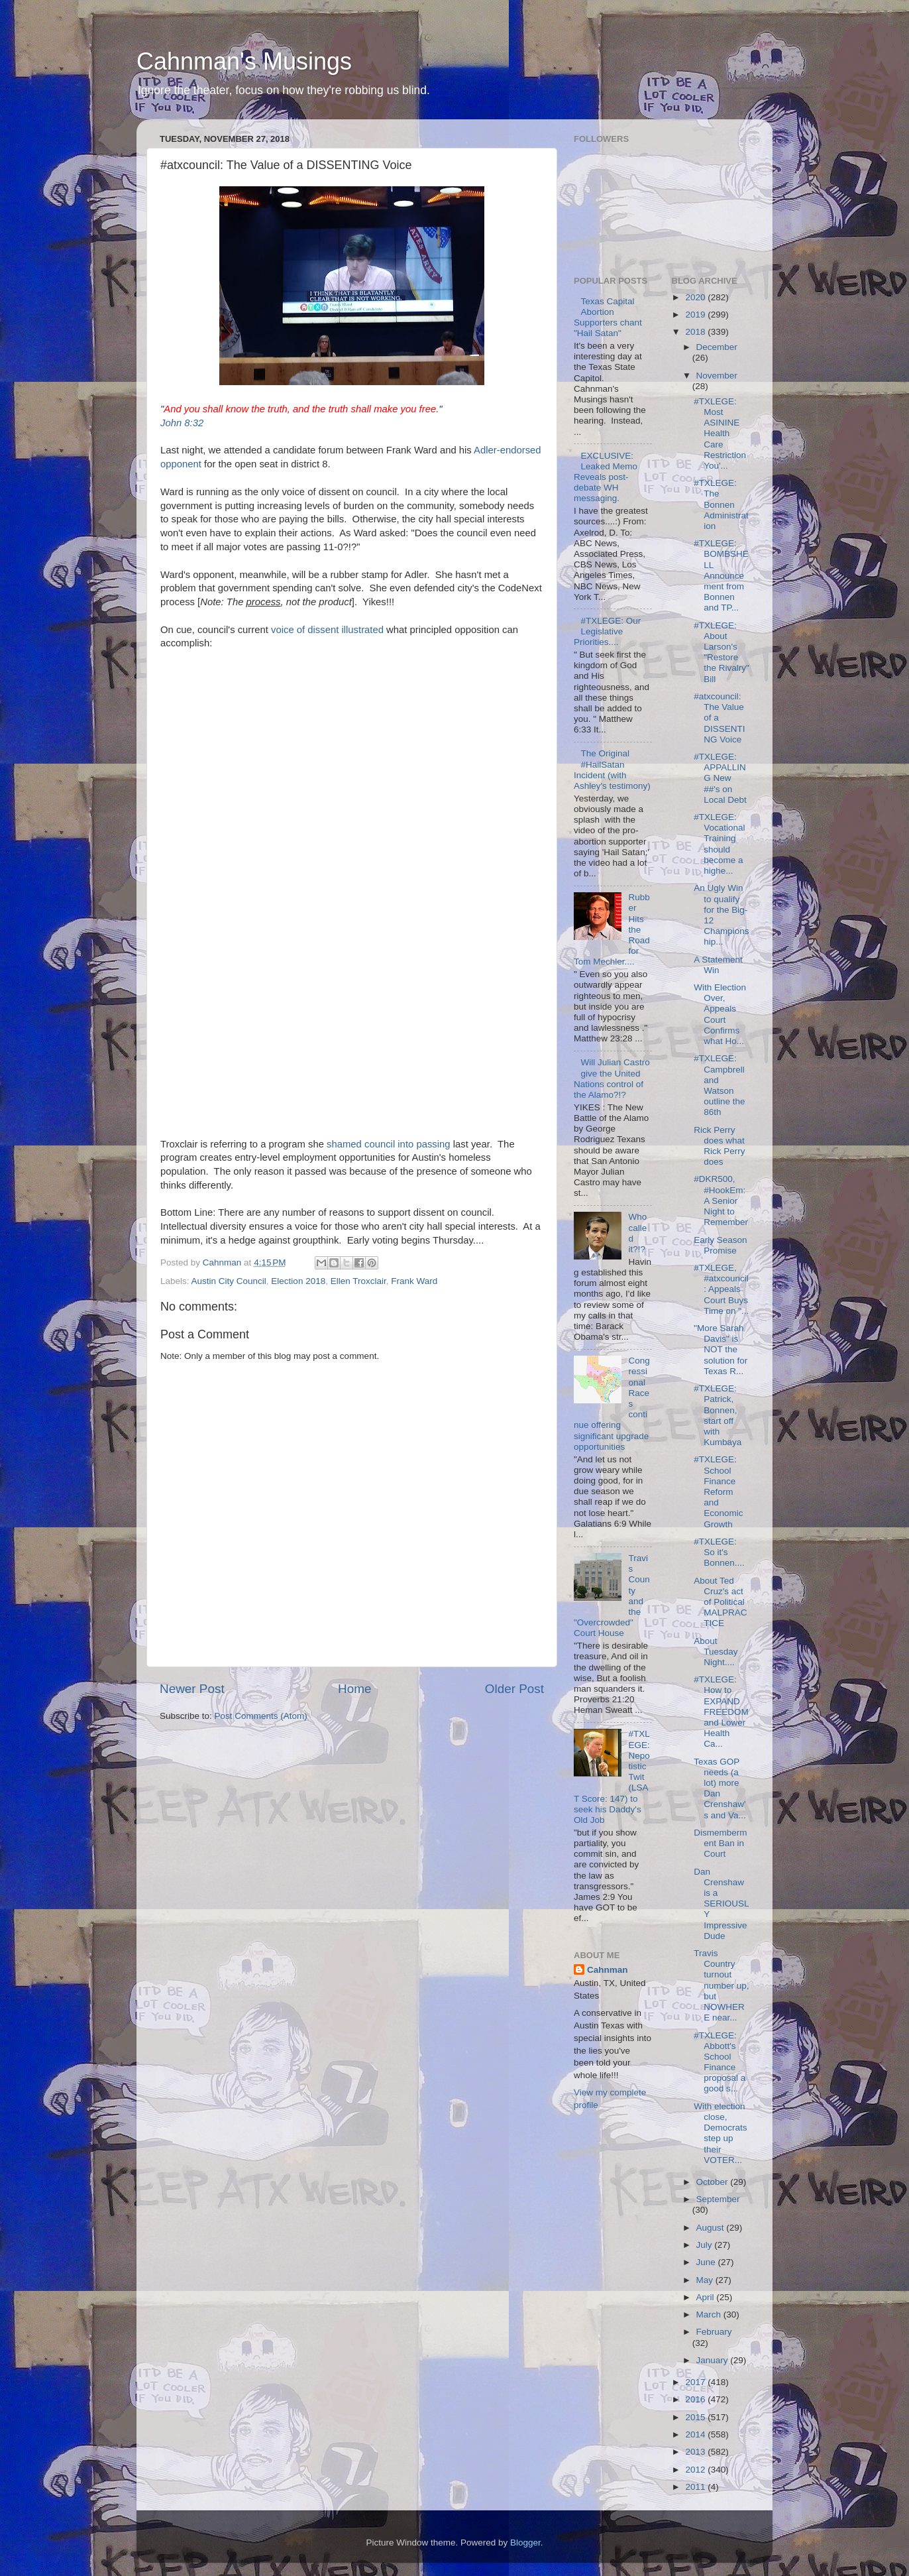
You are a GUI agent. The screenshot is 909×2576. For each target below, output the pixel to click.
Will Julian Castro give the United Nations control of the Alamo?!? (612, 1078)
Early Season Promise (720, 1245)
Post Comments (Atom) (261, 1716)
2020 (696, 297)
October (713, 2182)
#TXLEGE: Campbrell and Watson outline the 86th (719, 1085)
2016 (696, 2399)
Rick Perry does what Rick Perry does (719, 1146)
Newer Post (192, 1689)
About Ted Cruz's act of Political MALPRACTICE (720, 1602)
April (706, 2297)
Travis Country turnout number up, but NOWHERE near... (721, 1985)
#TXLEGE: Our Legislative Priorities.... (607, 631)
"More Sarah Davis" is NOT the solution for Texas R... (720, 1349)
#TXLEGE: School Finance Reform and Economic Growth (718, 1491)
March (709, 2314)
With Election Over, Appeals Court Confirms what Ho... (720, 1014)
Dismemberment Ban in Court (720, 1843)
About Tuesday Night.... (715, 1651)
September (718, 2199)
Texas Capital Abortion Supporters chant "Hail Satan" (608, 317)
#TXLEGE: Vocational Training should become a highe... (719, 844)
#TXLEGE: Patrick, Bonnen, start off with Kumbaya (717, 1415)
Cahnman (607, 1970)
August (711, 2228)
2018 (696, 332)
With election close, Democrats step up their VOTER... (720, 2133)
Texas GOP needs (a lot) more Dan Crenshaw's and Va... (720, 1788)
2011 (696, 2487)
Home (354, 1689)
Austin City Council (228, 1281)
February (714, 2332)
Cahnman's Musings (244, 61)
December (716, 347)
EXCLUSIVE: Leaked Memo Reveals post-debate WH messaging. (605, 477)
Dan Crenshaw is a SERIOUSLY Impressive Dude (721, 1904)
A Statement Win (718, 965)
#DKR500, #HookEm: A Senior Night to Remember (721, 1200)
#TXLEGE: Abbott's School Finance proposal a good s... (719, 2062)
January (713, 2360)
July (705, 2245)
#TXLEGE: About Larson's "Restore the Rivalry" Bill (721, 652)
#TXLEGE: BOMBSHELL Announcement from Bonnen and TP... (721, 575)
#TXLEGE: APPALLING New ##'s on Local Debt (720, 778)
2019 (696, 315)
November (716, 376)
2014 (696, 2434)
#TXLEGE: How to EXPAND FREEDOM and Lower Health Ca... (721, 1711)
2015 (696, 2417)
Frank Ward (414, 1281)
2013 (696, 2452)
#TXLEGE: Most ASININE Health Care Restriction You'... (720, 433)
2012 (696, 2470)
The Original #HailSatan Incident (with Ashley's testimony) (612, 769)
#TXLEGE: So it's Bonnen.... (719, 1552)
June (707, 2262)
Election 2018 (298, 1281)
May (706, 2280)
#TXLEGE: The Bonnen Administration (721, 504)
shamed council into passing (388, 1144)
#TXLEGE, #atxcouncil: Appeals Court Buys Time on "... (721, 1289)
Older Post (514, 1689)
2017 (696, 2382)
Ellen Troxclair (358, 1281)
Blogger (525, 2542)
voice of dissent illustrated (327, 629)
